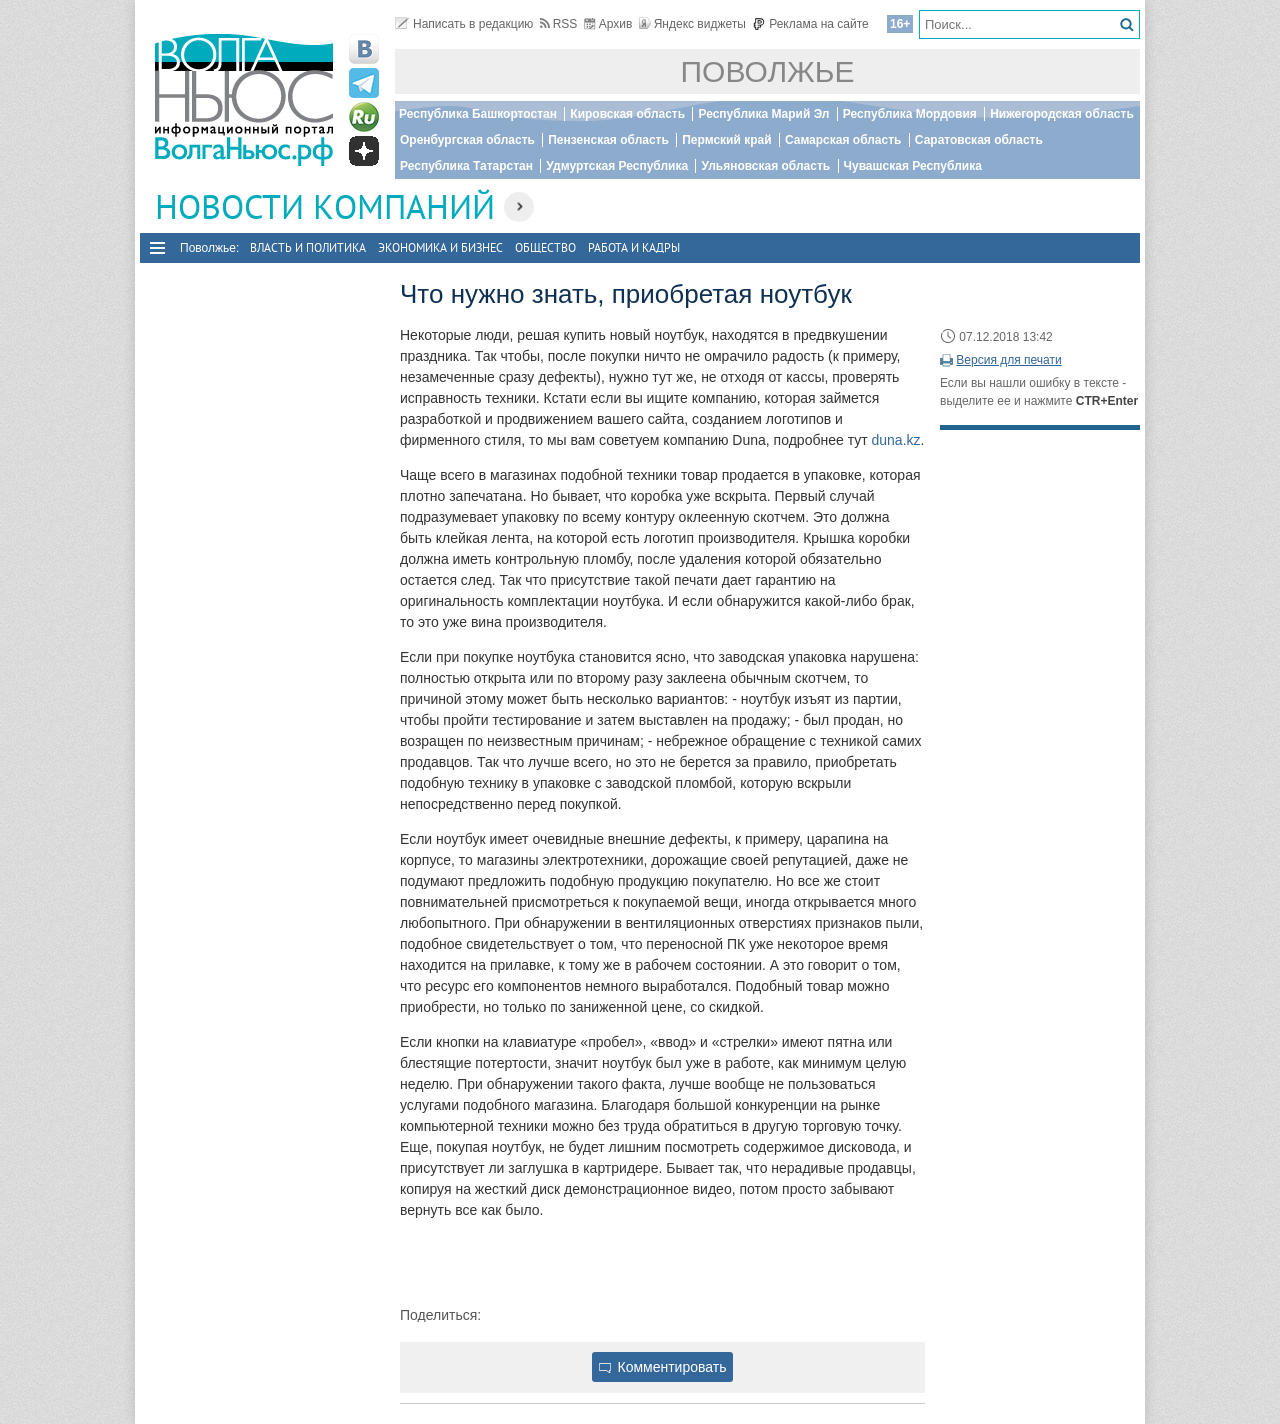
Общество (545, 247)
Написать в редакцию (464, 24)
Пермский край (726, 140)
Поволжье (768, 71)
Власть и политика (308, 247)
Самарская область (843, 140)
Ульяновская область (765, 166)
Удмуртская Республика (617, 166)
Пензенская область (608, 140)
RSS (559, 24)
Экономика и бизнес (440, 247)
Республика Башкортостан (478, 114)
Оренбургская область (467, 140)
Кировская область (627, 114)
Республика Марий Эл (763, 114)
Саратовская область (979, 140)
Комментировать (663, 1367)
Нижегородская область (1062, 114)
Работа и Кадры (634, 247)
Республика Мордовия (910, 114)
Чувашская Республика (913, 166)
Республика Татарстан (466, 166)
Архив (608, 24)
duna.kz (896, 440)
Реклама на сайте (810, 24)
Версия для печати (1008, 360)
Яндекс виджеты (692, 24)
